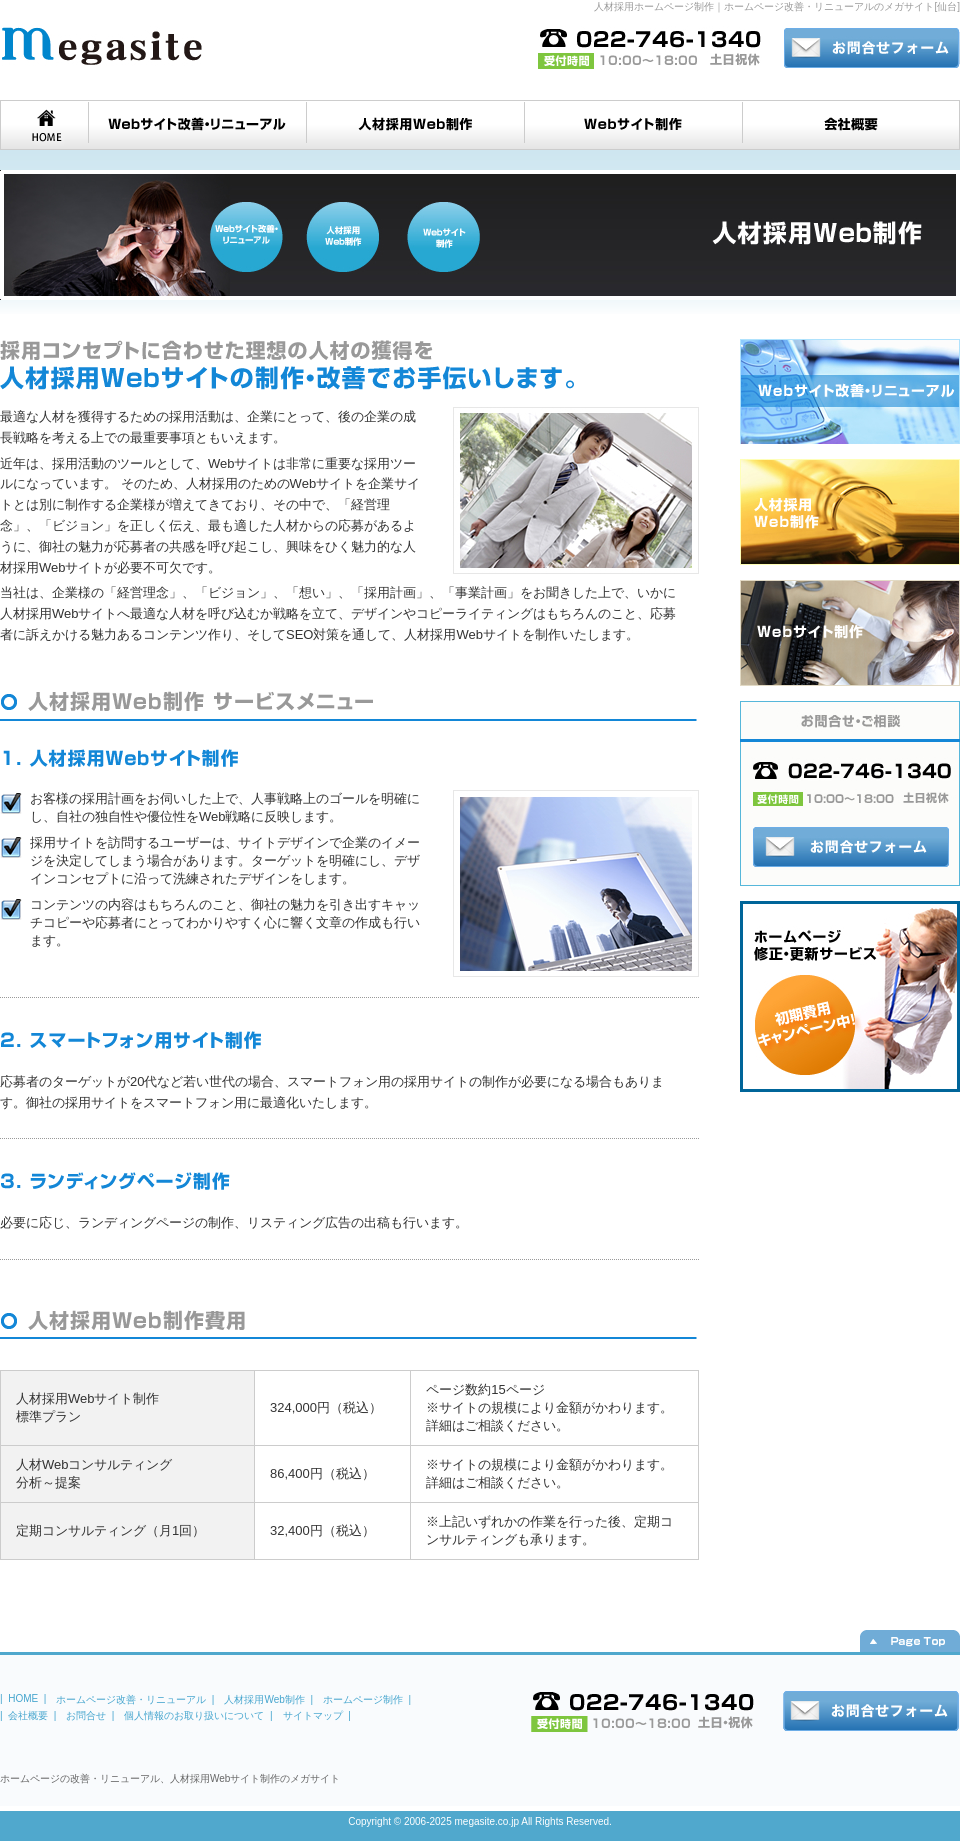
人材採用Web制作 (264, 1699)
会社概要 (28, 1715)
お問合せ (86, 1715)
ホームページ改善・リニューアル (131, 1699)
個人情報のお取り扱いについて (194, 1715)
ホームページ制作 (363, 1699)
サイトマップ (313, 1715)
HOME (23, 1698)
